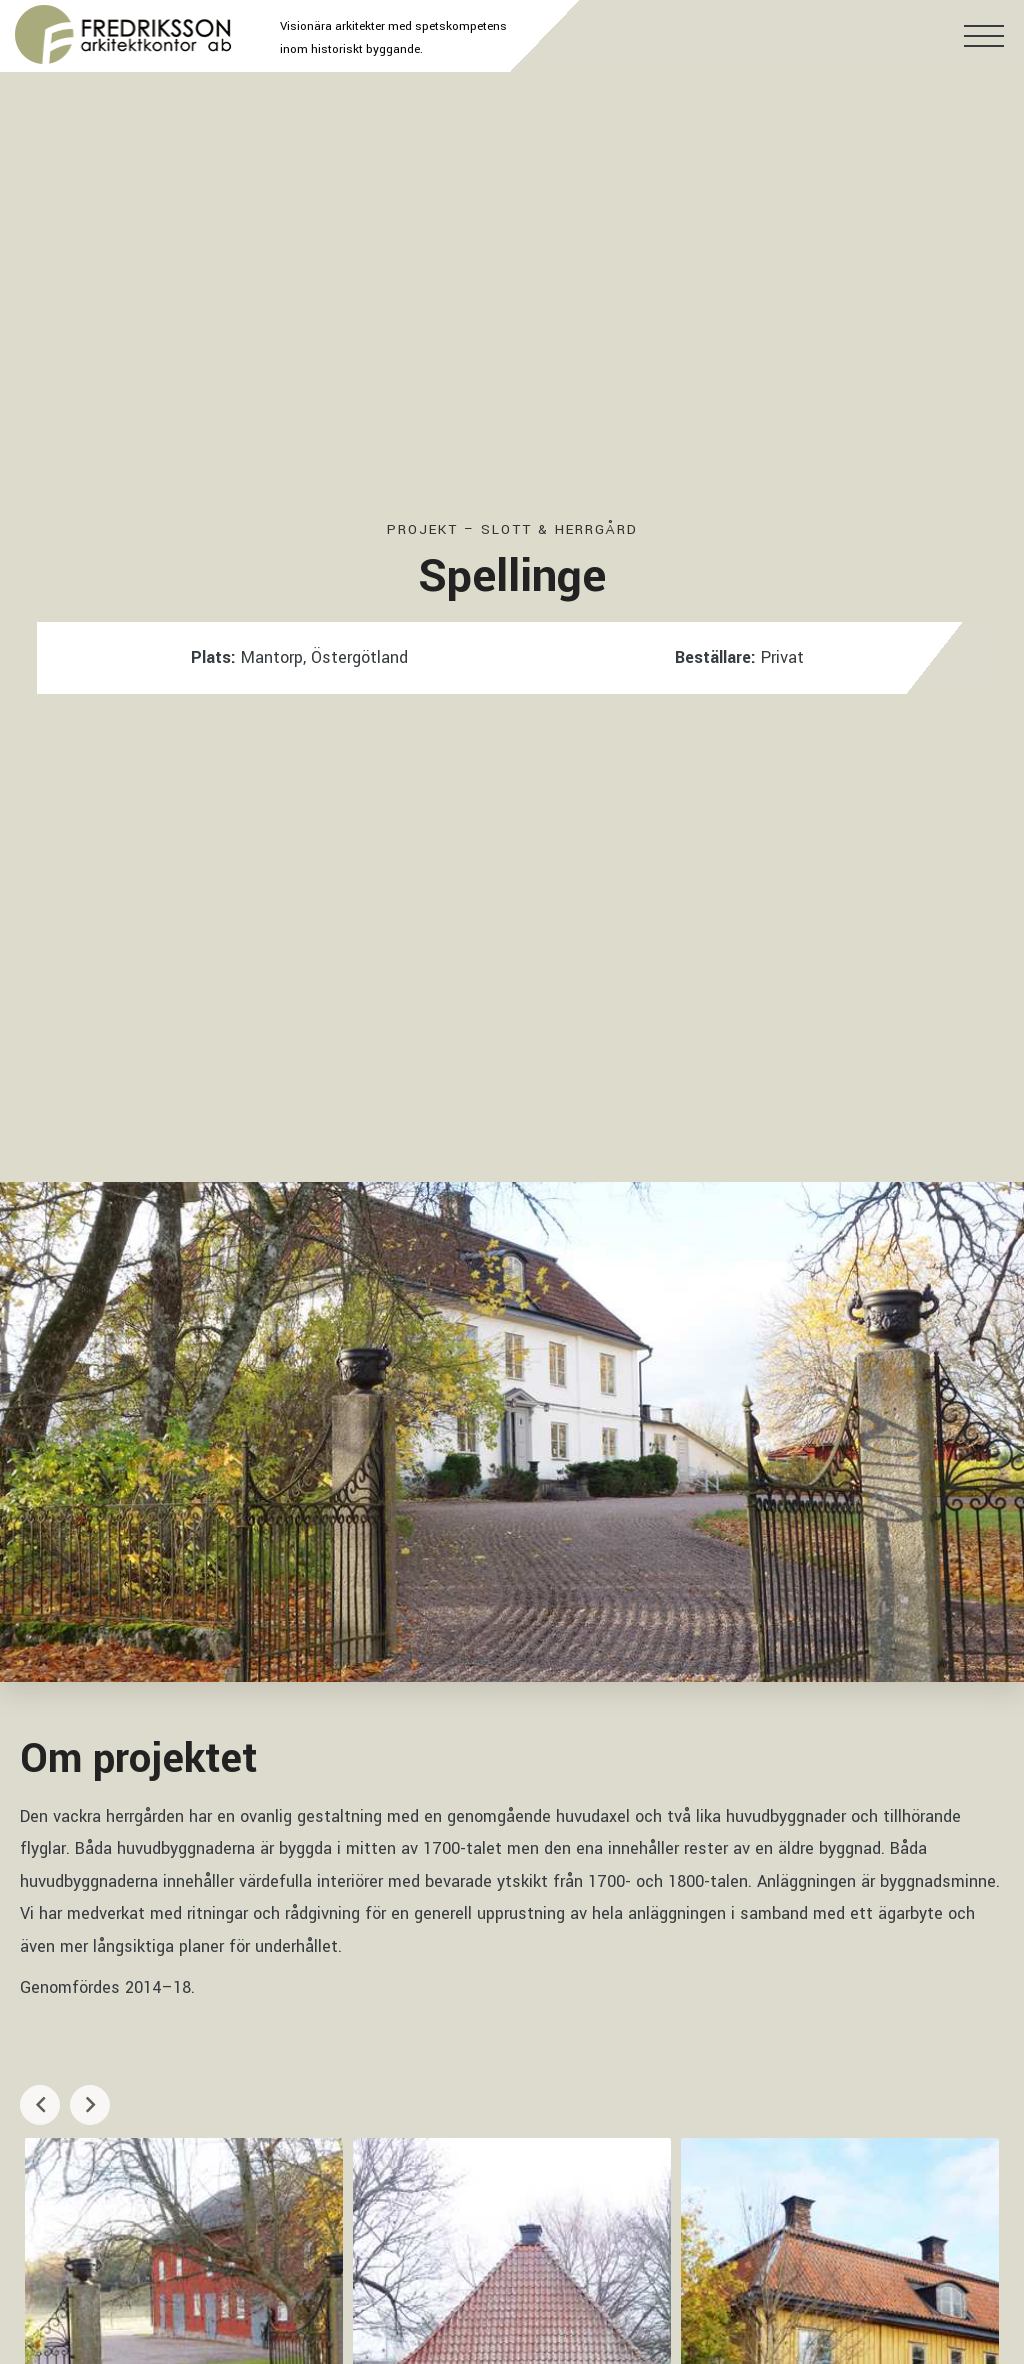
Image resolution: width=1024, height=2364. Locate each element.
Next (90, 2103)
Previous (40, 2103)
